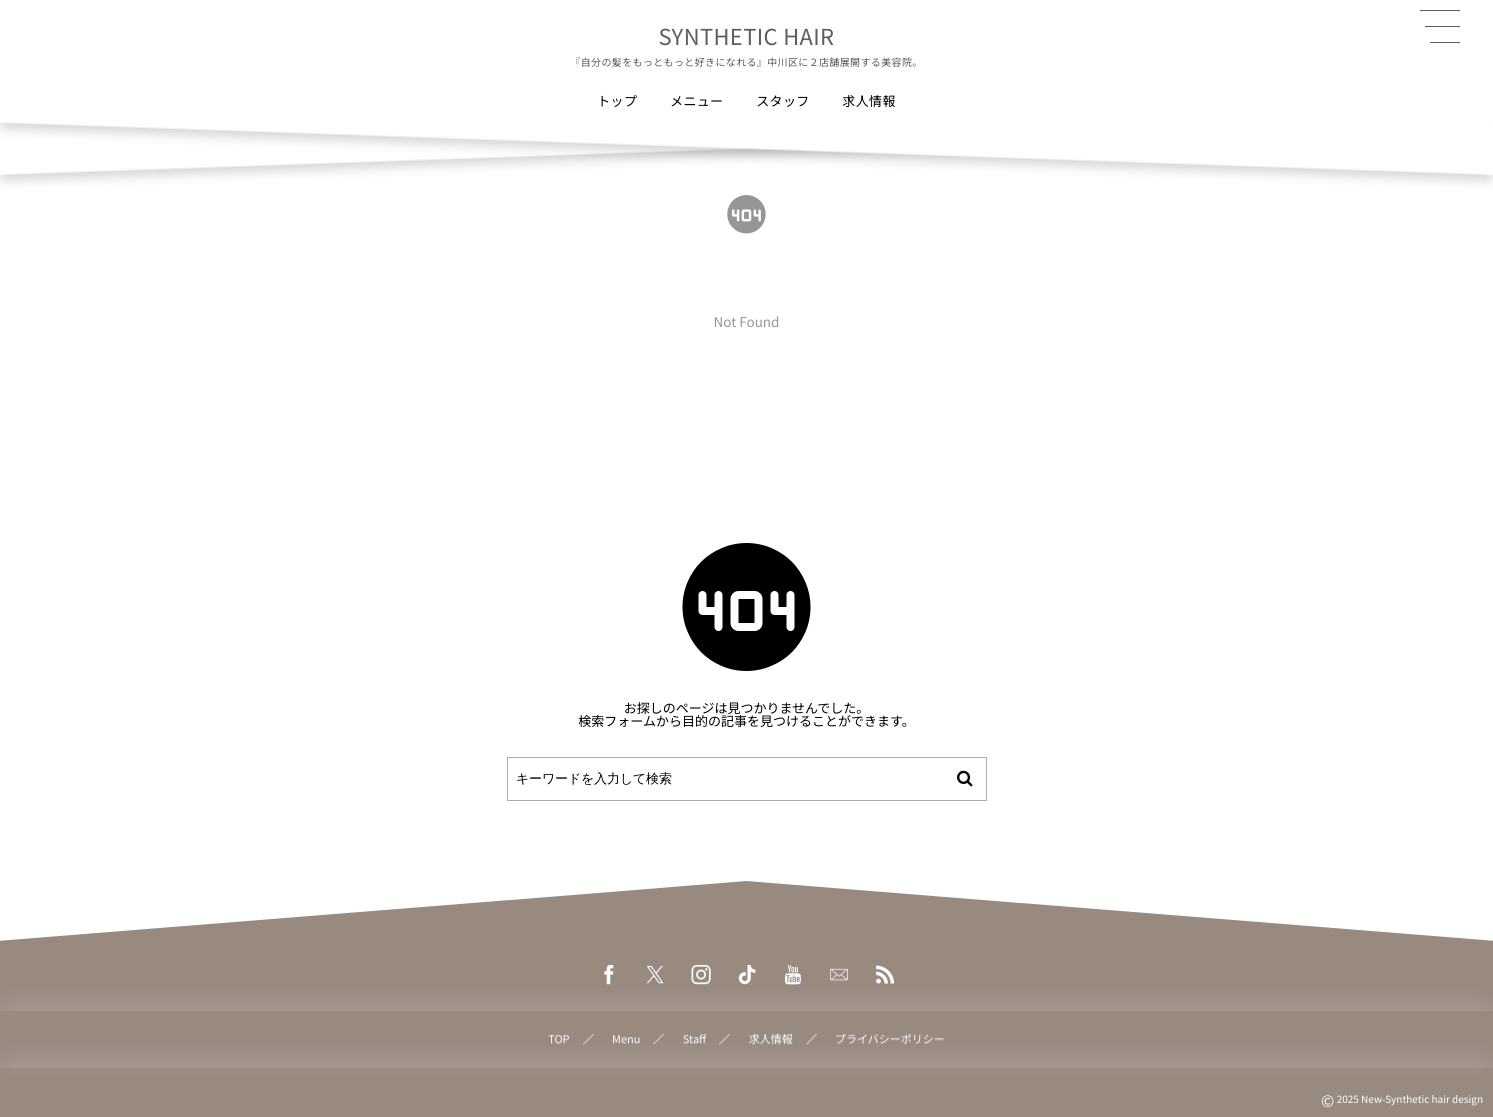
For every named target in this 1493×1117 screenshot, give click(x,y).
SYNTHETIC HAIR (747, 36)
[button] (1440, 27)
